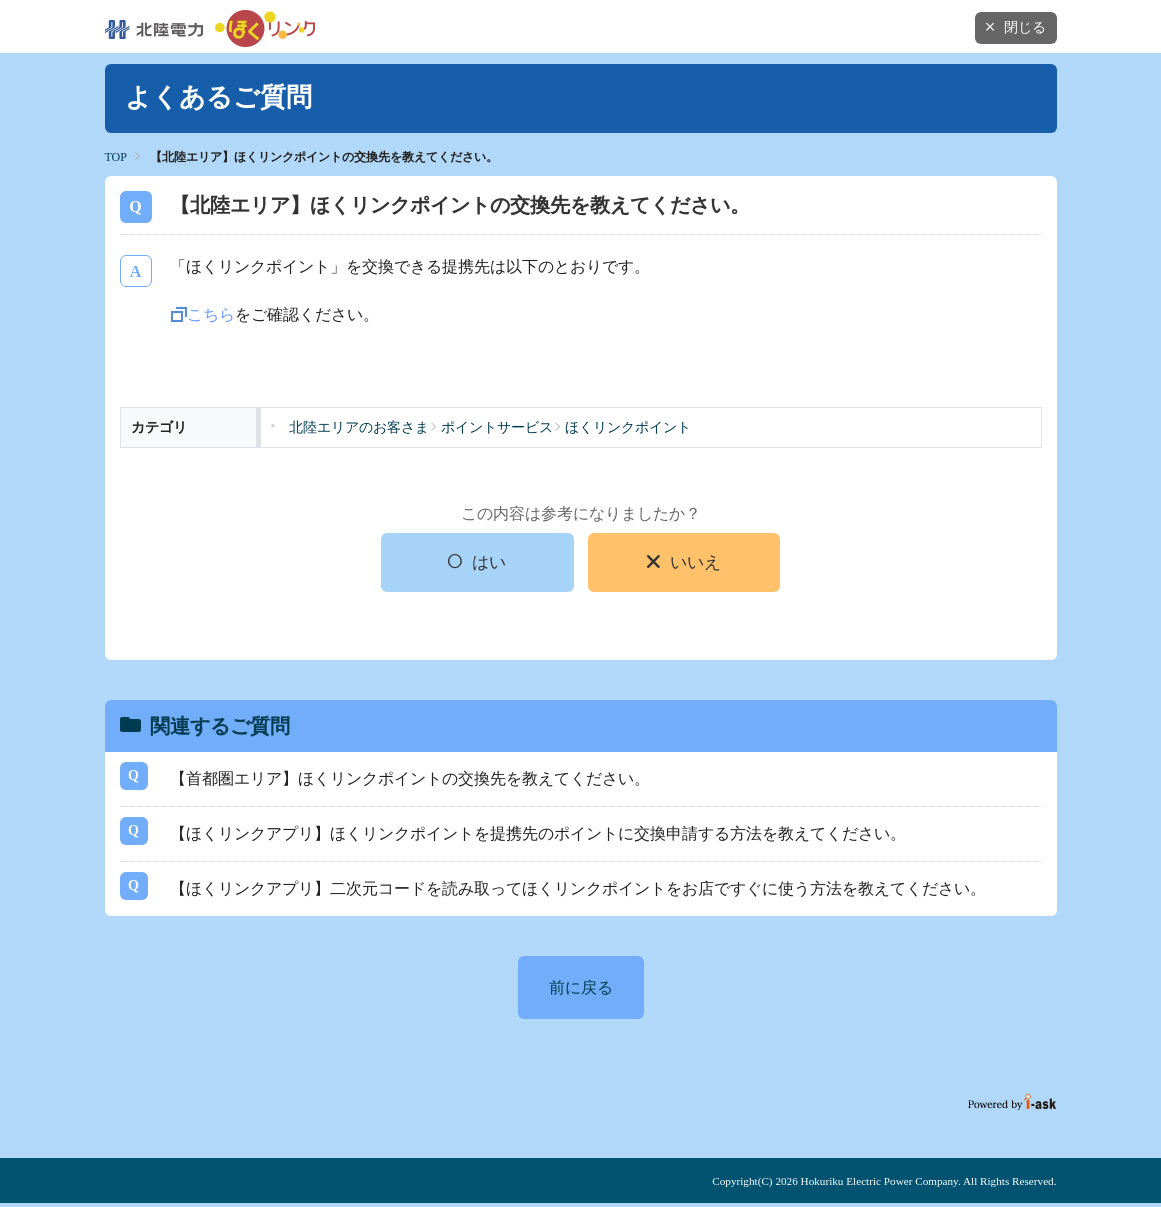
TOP (116, 157)
